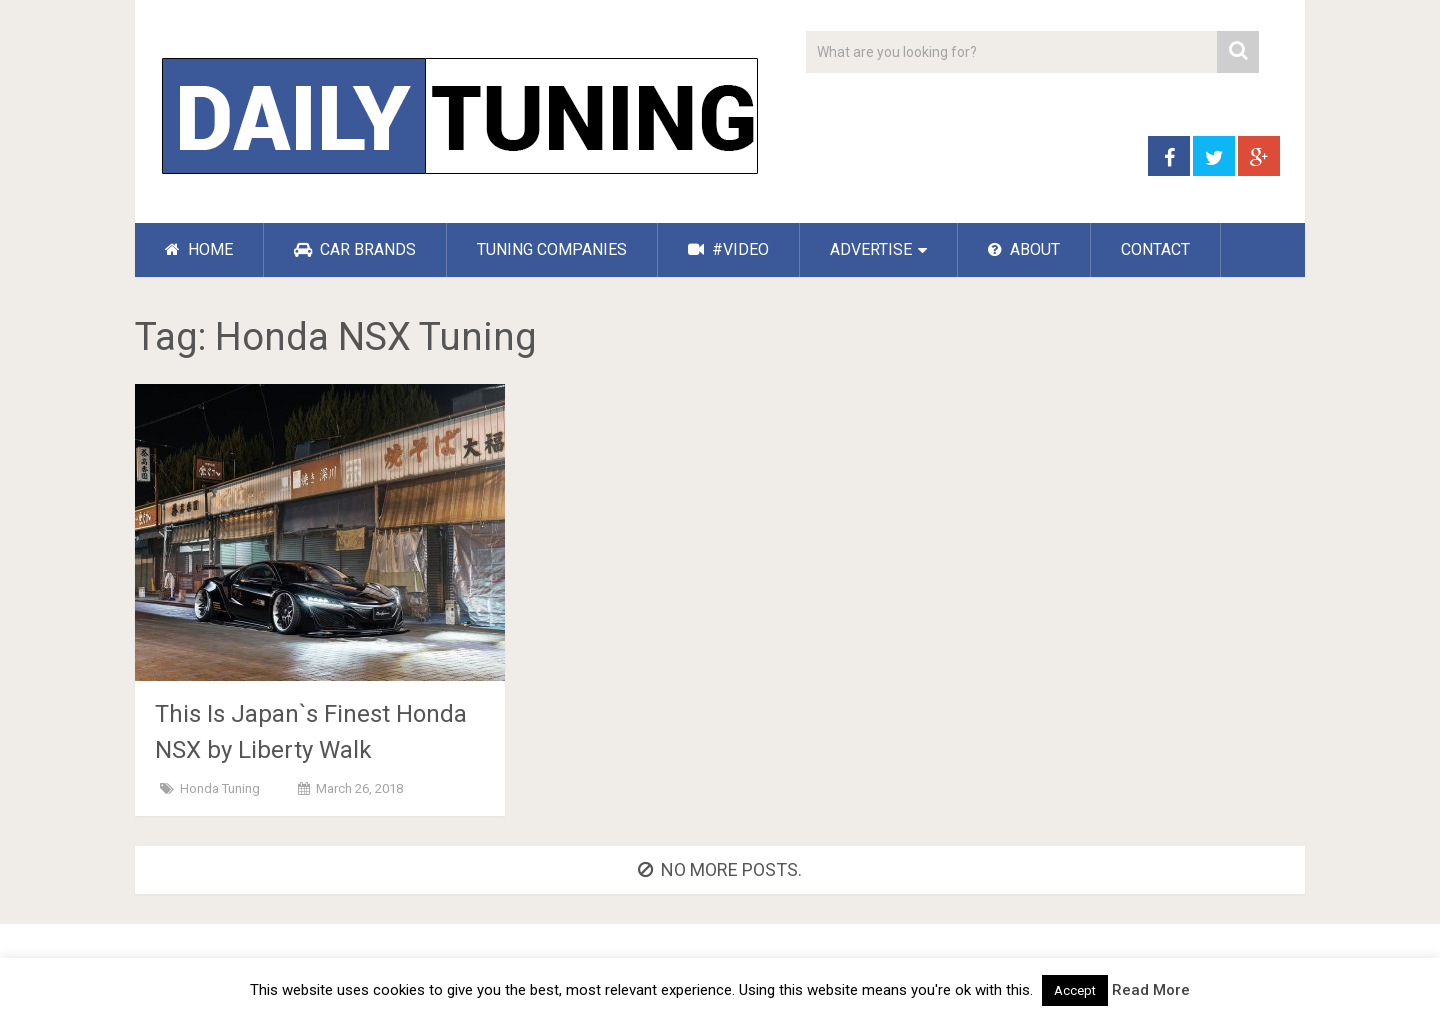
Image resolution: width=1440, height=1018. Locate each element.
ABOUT (1024, 249)
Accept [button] (1075, 990)
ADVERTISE (871, 249)
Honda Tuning (220, 788)
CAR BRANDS (355, 249)
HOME (199, 249)
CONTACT (1155, 249)
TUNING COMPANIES (552, 249)
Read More (1151, 990)
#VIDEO (728, 249)
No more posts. (720, 869)
